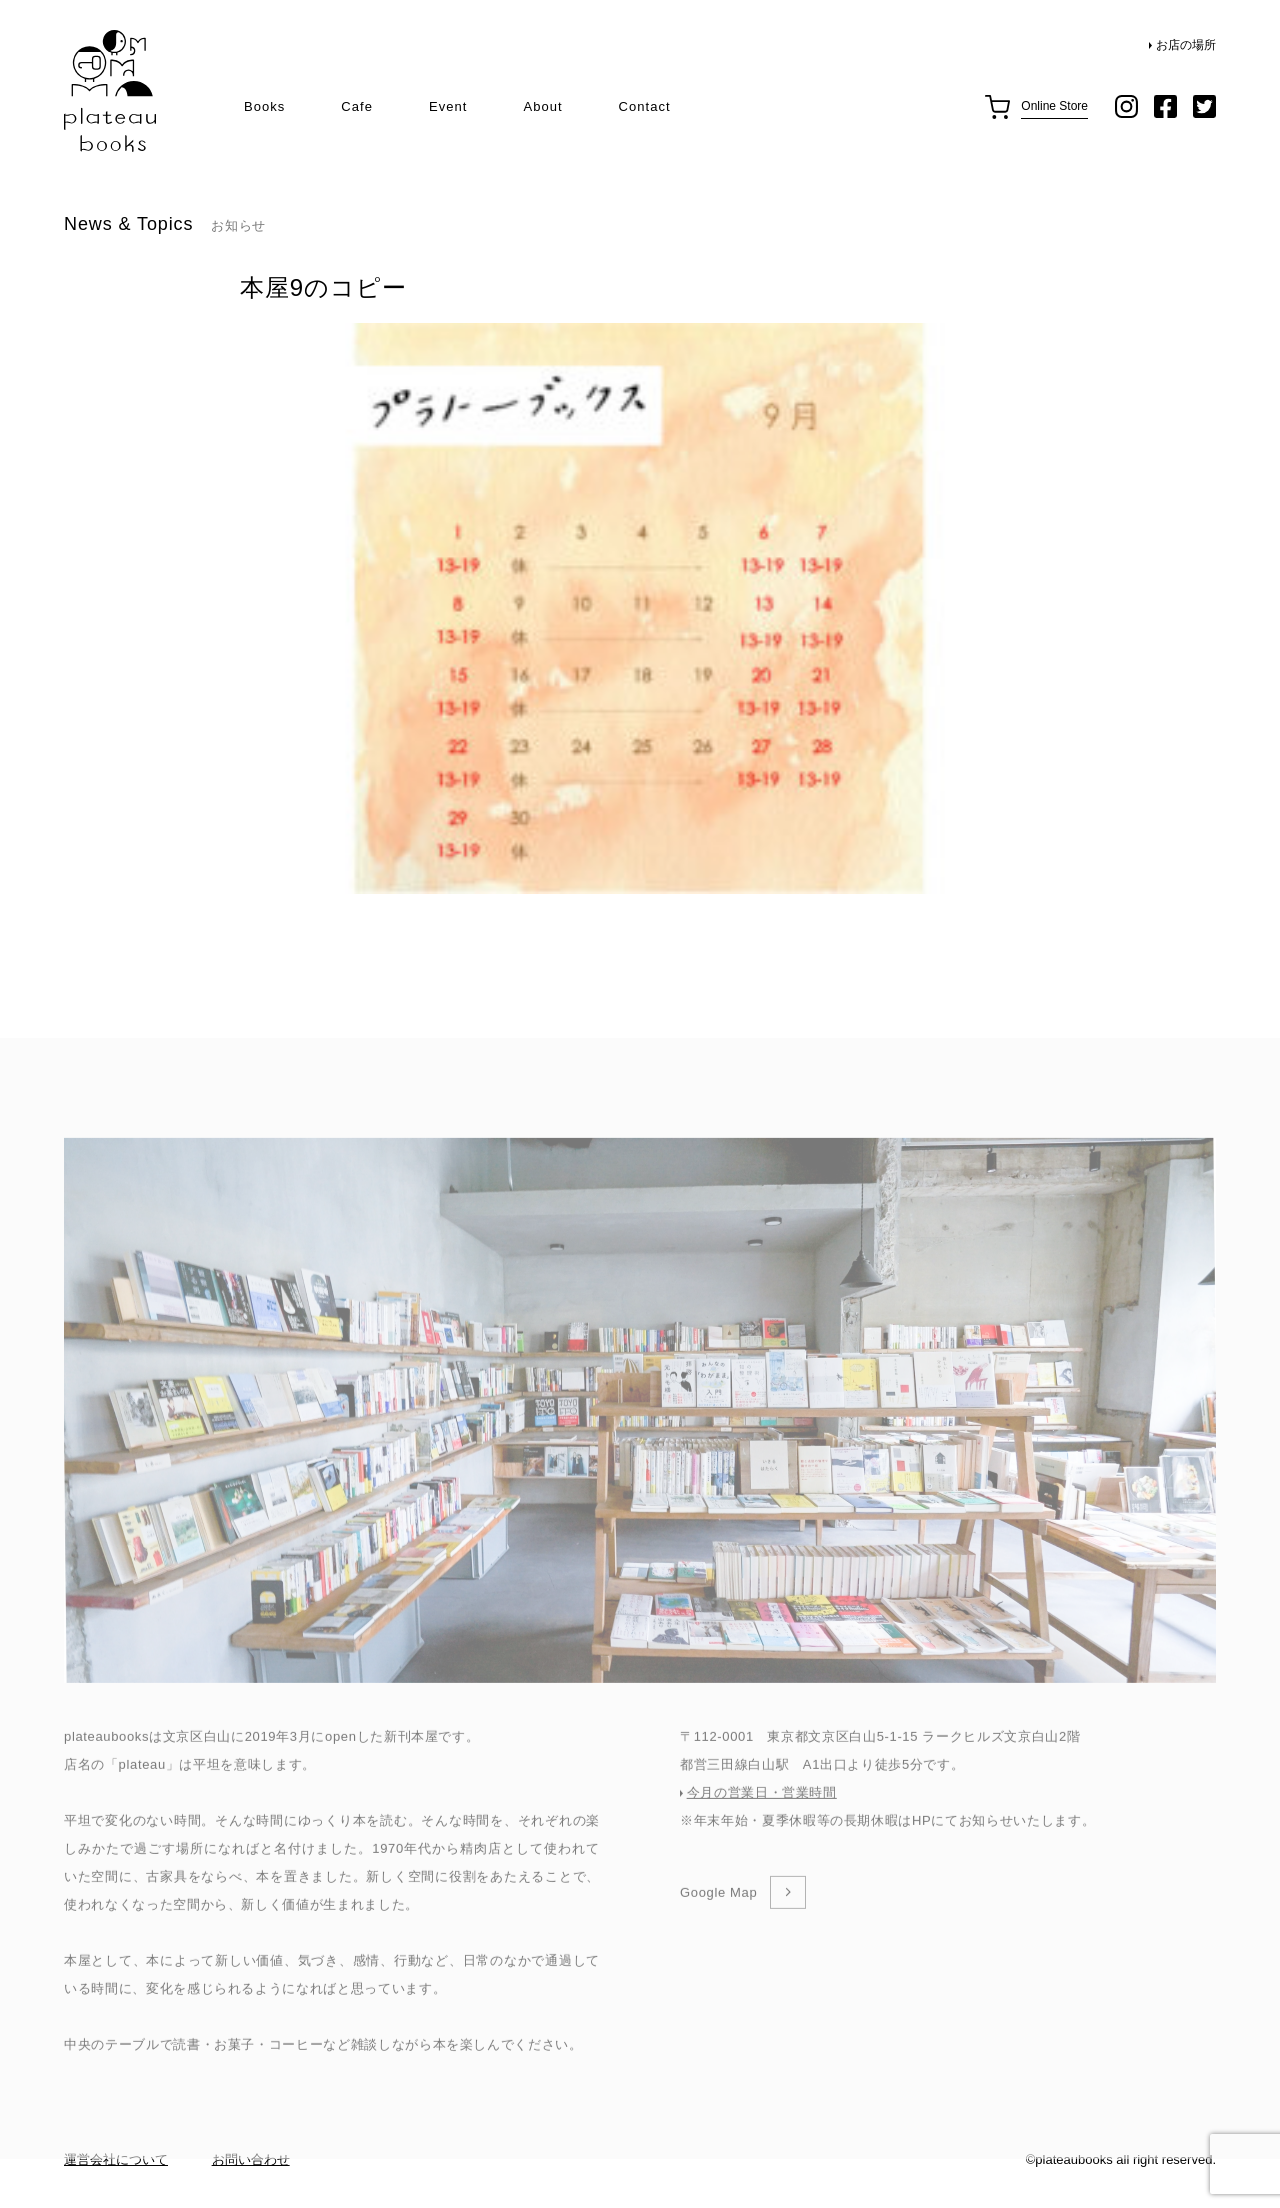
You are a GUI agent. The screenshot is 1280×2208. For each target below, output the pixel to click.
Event (448, 106)
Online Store (1054, 106)
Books (264, 106)
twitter (1204, 106)
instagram (1126, 106)
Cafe (357, 106)
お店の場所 (1186, 45)
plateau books (110, 91)
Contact (645, 106)
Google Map (718, 1928)
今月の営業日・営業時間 (762, 1828)
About (542, 106)
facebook (1165, 106)
